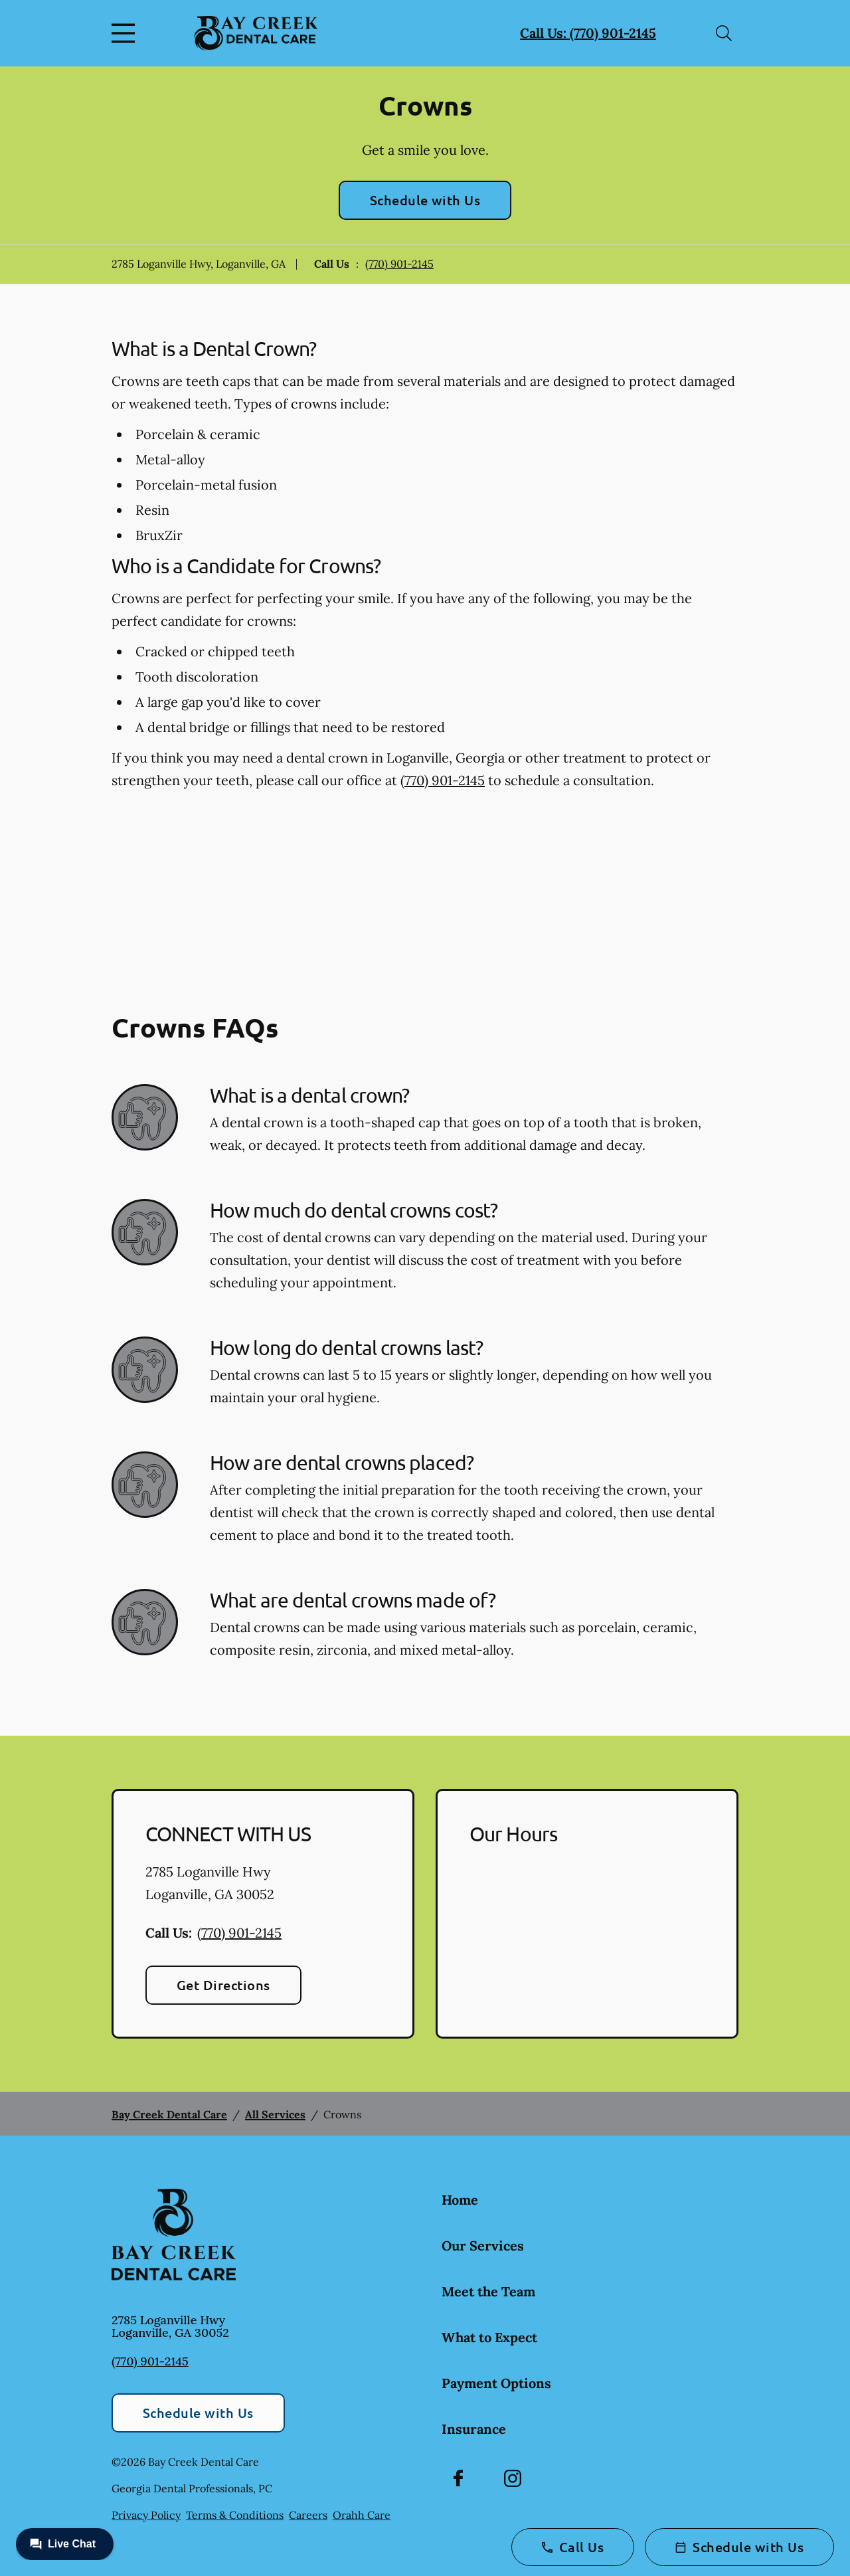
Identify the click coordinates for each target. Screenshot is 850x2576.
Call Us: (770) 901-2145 (588, 33)
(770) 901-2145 (399, 263)
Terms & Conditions (235, 2515)
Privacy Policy (146, 2515)
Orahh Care (361, 2515)
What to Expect (489, 2337)
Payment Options (496, 2383)
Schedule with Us (425, 200)
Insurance (474, 2429)
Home (460, 2199)
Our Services (483, 2245)
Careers (308, 2515)
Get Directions (223, 1984)
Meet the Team (488, 2291)
